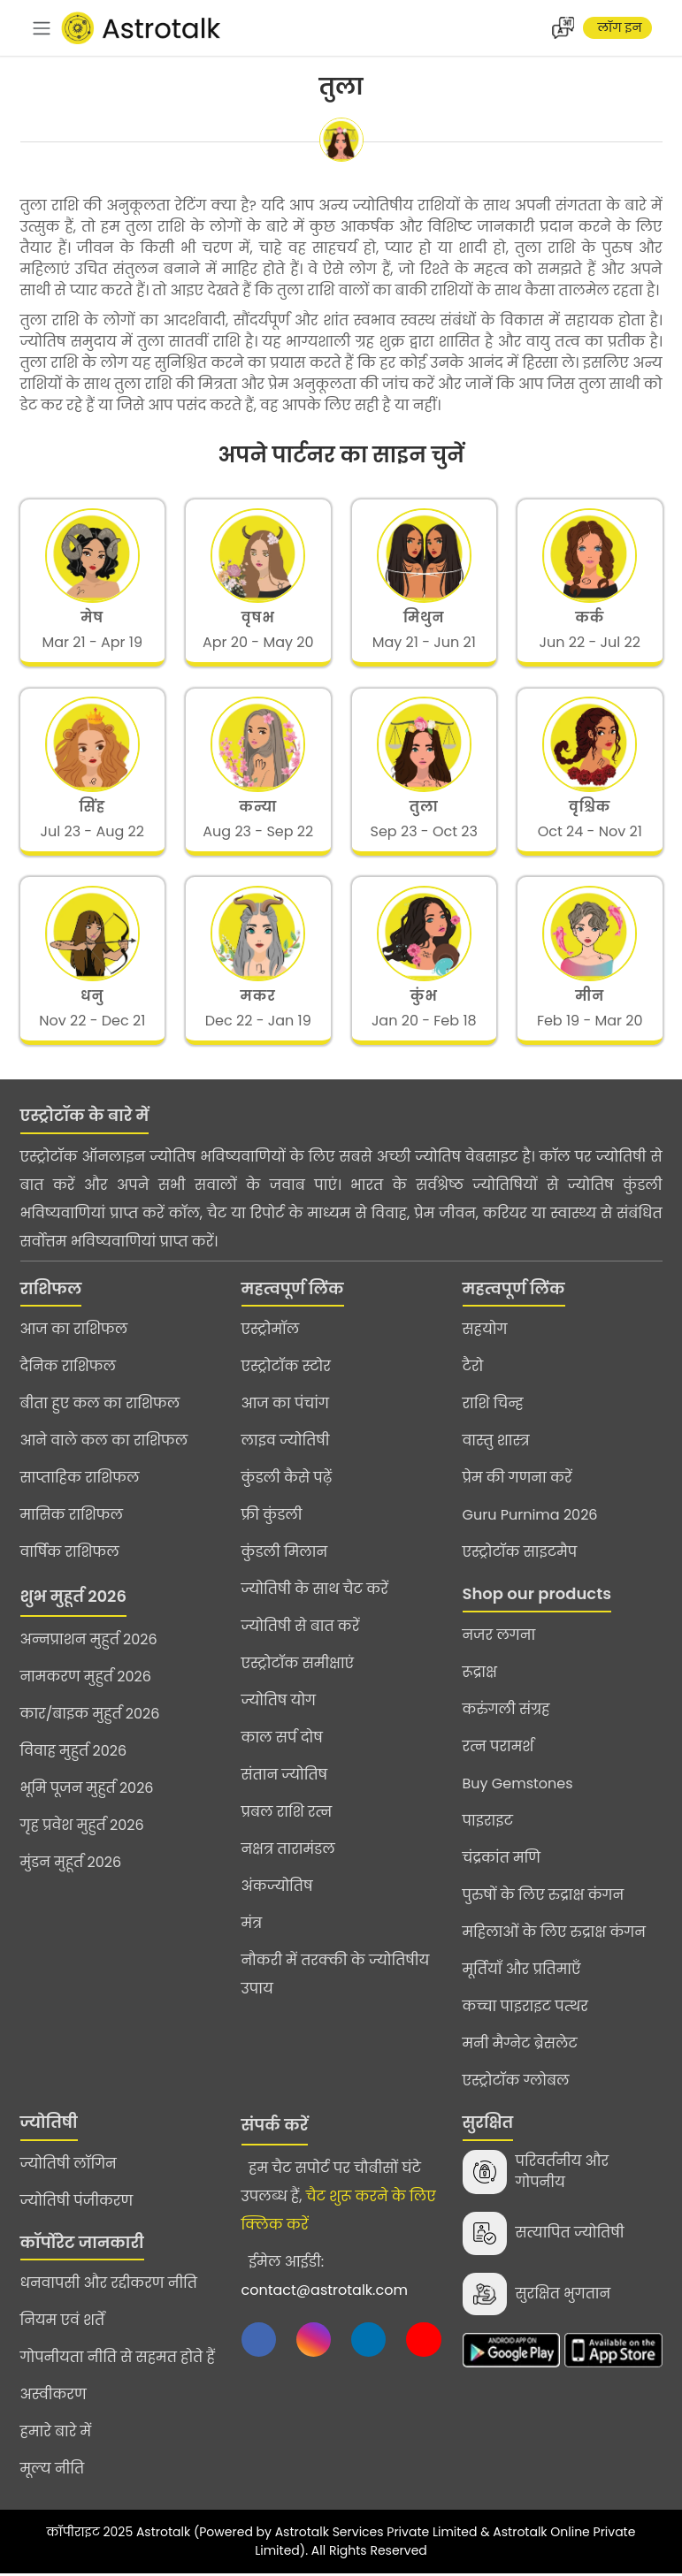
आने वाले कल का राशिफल (104, 1443)
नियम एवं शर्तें (62, 2323)
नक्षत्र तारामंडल (288, 1851)
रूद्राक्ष (480, 1675)
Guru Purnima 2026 (530, 1517)
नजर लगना (499, 1637)
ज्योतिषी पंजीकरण (77, 2202)
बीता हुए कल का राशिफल (100, 1406)
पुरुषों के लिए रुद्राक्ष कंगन (544, 1897)
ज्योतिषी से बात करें (300, 1629)
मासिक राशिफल (72, 1517)
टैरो (473, 1369)
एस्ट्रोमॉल (270, 1332)
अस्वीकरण (53, 2397)
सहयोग (485, 1332)
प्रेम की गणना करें (517, 1480)
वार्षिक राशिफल (69, 1554)
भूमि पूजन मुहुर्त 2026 (87, 1790)
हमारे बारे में (56, 2434)
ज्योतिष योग (279, 1703)
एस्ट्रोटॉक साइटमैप (520, 1554)
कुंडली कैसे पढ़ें (287, 1480)
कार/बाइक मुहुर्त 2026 (90, 1716)
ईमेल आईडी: (324, 2278)
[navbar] (41, 28)
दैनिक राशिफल (68, 1369)
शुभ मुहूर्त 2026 (73, 1599)
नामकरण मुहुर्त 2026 (85, 1679)
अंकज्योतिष (277, 1889)
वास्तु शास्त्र (496, 1443)
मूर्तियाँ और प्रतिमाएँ (522, 1972)
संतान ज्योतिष (284, 1777)
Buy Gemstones (518, 1786)
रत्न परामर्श (498, 1749)
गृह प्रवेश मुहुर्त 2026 (82, 1828)
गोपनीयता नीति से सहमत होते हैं (117, 2360)
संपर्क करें (275, 2127)
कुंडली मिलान (284, 1554)
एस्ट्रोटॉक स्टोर (286, 1369)
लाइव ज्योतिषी (285, 1443)
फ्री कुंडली (272, 1517)
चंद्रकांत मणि (501, 1860)
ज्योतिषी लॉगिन (68, 2165)
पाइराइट (488, 1823)
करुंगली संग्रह (506, 1712)
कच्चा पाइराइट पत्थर (525, 2009)
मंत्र (252, 1926)
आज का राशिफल (74, 1332)
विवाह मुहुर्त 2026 (73, 1753)
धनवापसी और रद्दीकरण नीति (108, 2285)
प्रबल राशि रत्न (287, 1814)
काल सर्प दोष (282, 1740)
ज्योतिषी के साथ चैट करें (314, 1591)
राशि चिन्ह (493, 1406)
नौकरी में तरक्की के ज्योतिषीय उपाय (335, 1977)
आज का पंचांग (285, 1406)
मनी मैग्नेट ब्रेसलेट (520, 2046)
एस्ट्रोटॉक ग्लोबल (516, 2083)
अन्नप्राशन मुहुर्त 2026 (88, 1642)
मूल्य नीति (52, 2471)
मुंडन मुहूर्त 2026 (71, 1865)
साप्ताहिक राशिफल (80, 1480)
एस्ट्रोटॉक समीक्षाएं (298, 1666)
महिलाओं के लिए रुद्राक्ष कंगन (554, 1934)
